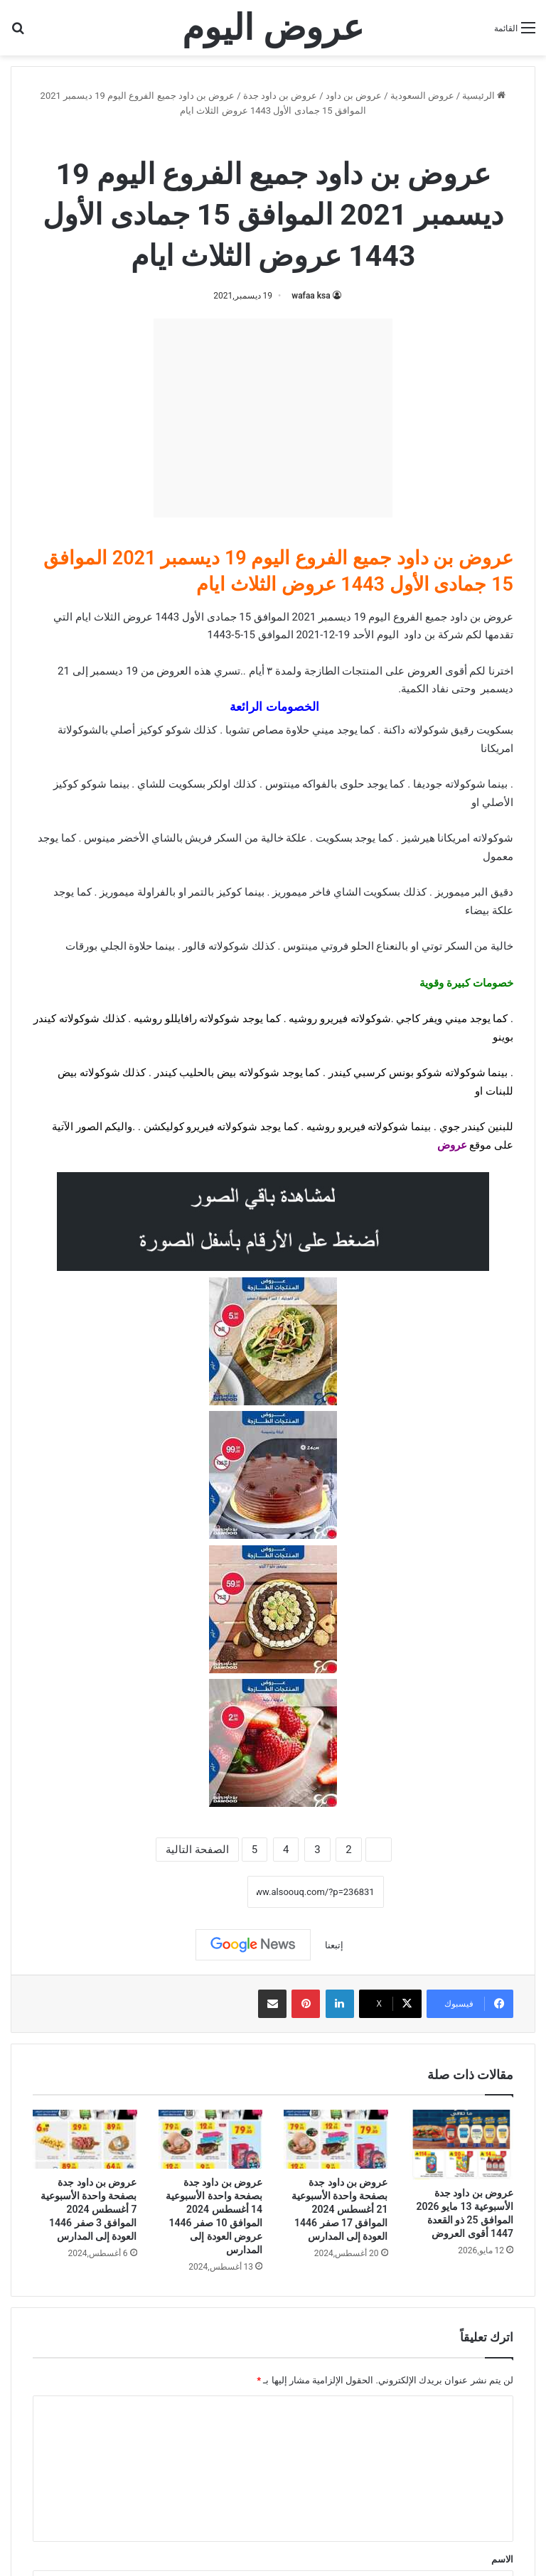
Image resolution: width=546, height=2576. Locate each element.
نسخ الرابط (203, 1891)
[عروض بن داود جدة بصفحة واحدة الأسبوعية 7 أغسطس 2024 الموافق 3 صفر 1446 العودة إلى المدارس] (85, 2139)
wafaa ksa (310, 296)
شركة (451, 634)
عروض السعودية (422, 95)
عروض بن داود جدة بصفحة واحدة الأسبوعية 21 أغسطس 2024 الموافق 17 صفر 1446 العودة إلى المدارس (339, 2209)
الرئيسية (483, 95)
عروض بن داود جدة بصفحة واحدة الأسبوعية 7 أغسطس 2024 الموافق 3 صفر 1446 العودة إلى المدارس (89, 2209)
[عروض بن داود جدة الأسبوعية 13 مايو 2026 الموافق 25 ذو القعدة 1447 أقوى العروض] (462, 2144)
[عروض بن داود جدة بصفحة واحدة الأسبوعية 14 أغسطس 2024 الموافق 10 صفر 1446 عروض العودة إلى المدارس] (211, 2139)
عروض (452, 1145)
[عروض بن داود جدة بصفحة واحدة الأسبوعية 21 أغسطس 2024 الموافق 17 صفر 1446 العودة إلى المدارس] (336, 2139)
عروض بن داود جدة (280, 95)
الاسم (502, 2559)
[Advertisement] (273, 417)
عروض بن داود (354, 95)
